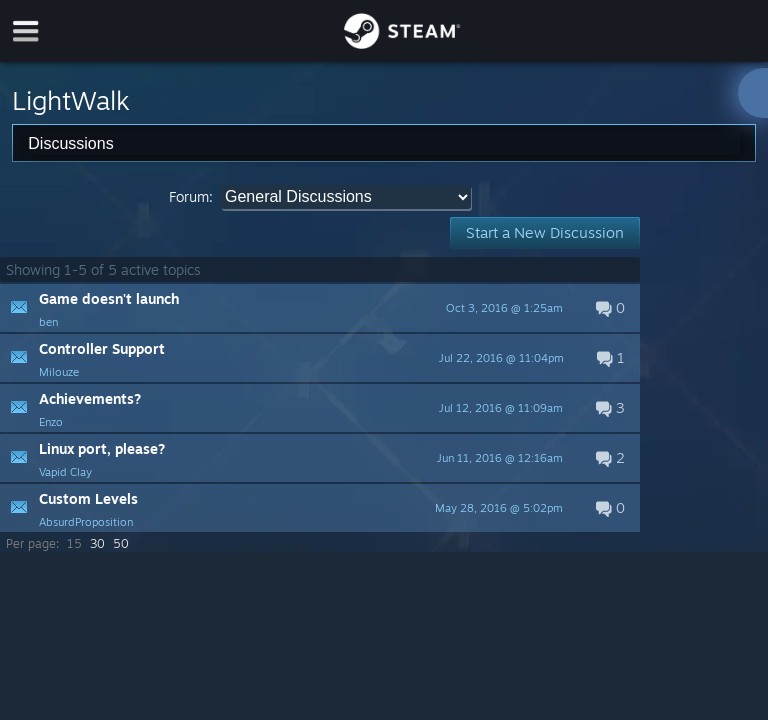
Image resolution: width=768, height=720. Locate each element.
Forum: (191, 196)
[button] (320, 308)
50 (121, 543)
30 (97, 543)
